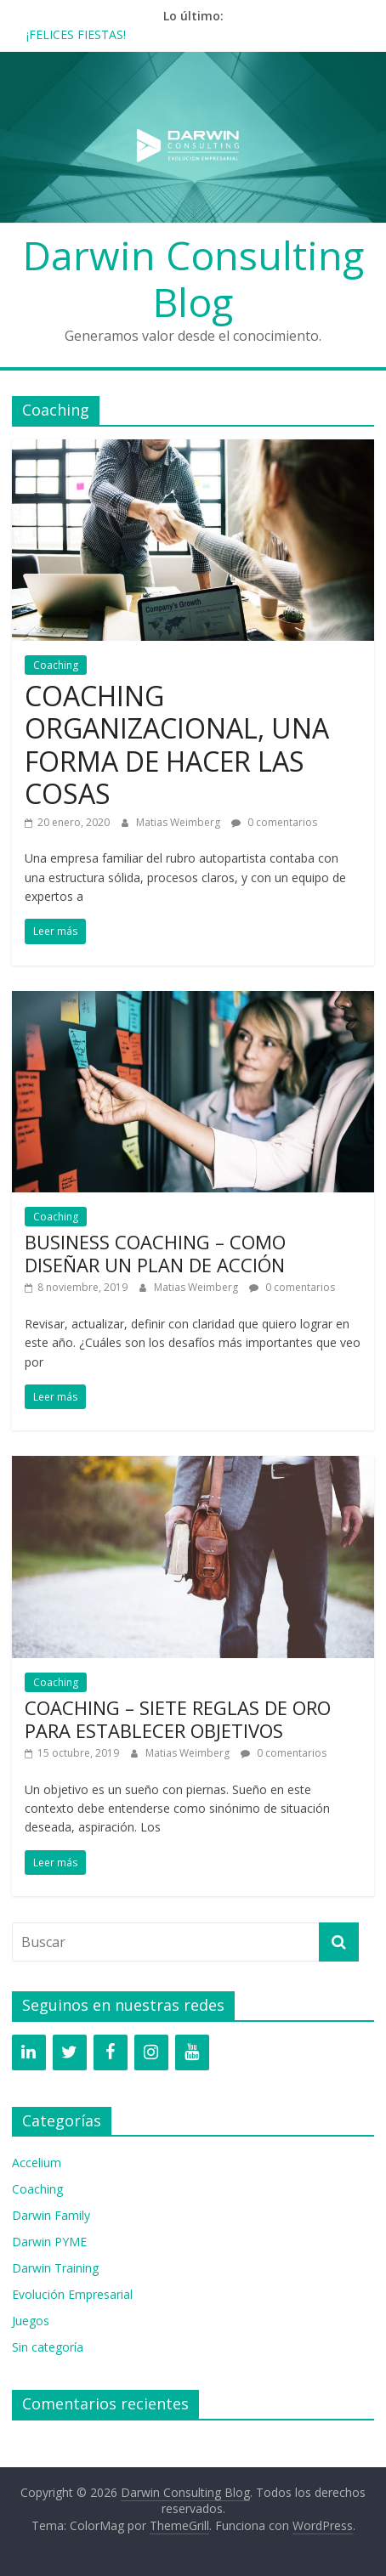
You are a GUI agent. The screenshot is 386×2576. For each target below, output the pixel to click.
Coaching (55, 665)
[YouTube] (192, 2052)
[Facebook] (111, 2052)
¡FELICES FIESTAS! (76, 34)
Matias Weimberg (179, 822)
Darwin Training (55, 2268)
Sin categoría (47, 2347)
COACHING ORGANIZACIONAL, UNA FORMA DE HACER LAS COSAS (177, 744)
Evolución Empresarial (72, 2294)
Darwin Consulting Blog (193, 278)
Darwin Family (51, 2215)
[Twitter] (70, 2052)
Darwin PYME (49, 2241)
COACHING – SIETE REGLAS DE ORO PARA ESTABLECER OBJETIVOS (178, 1718)
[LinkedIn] (29, 2052)
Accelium (36, 2162)
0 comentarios (274, 822)
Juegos (30, 2321)
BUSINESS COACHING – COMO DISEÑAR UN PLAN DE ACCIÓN (155, 1253)
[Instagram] (151, 2052)
